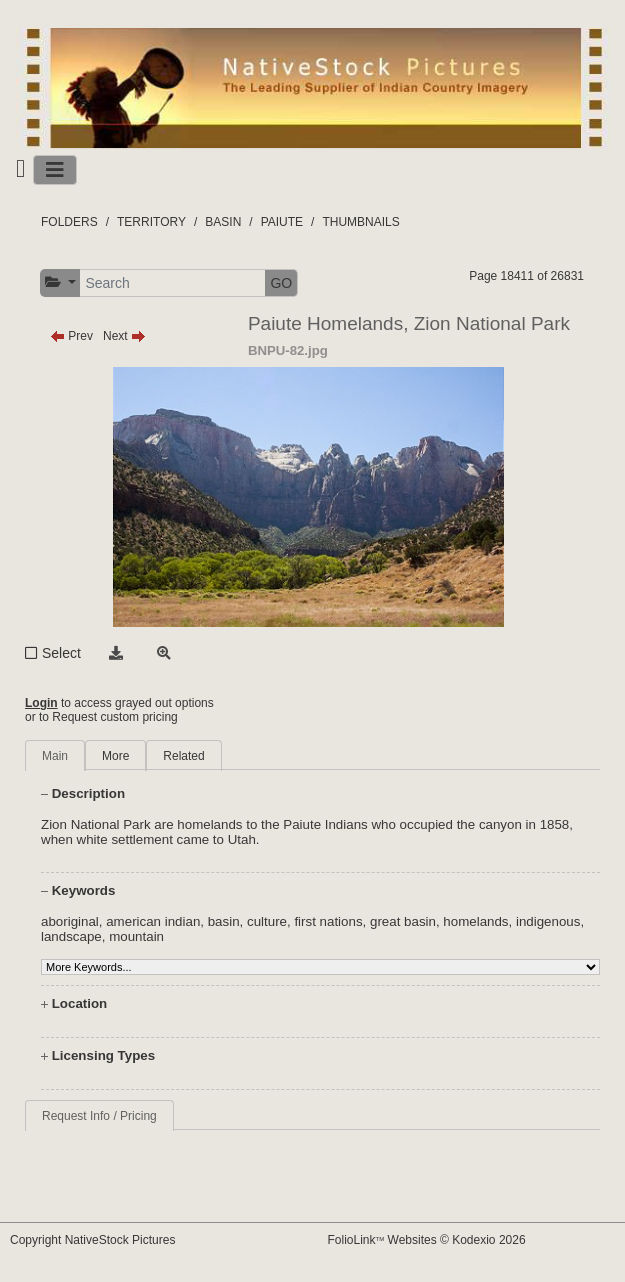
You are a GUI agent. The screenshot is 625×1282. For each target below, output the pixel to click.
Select (61, 653)
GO (281, 283)
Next (124, 336)
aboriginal (70, 921)
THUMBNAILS (360, 222)
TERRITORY (151, 222)
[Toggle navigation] (55, 170)
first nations (328, 921)
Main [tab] (55, 756)
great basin (403, 921)
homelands (475, 921)
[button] (60, 282)
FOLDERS (69, 222)
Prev (71, 336)
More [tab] (115, 756)
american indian (153, 921)
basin (224, 921)
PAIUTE (282, 222)
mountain (136, 936)
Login (41, 703)
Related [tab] (183, 756)
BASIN (223, 222)
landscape (71, 936)
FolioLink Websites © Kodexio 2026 (427, 1240)
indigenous (548, 921)
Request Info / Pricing (99, 1116)
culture (267, 921)
